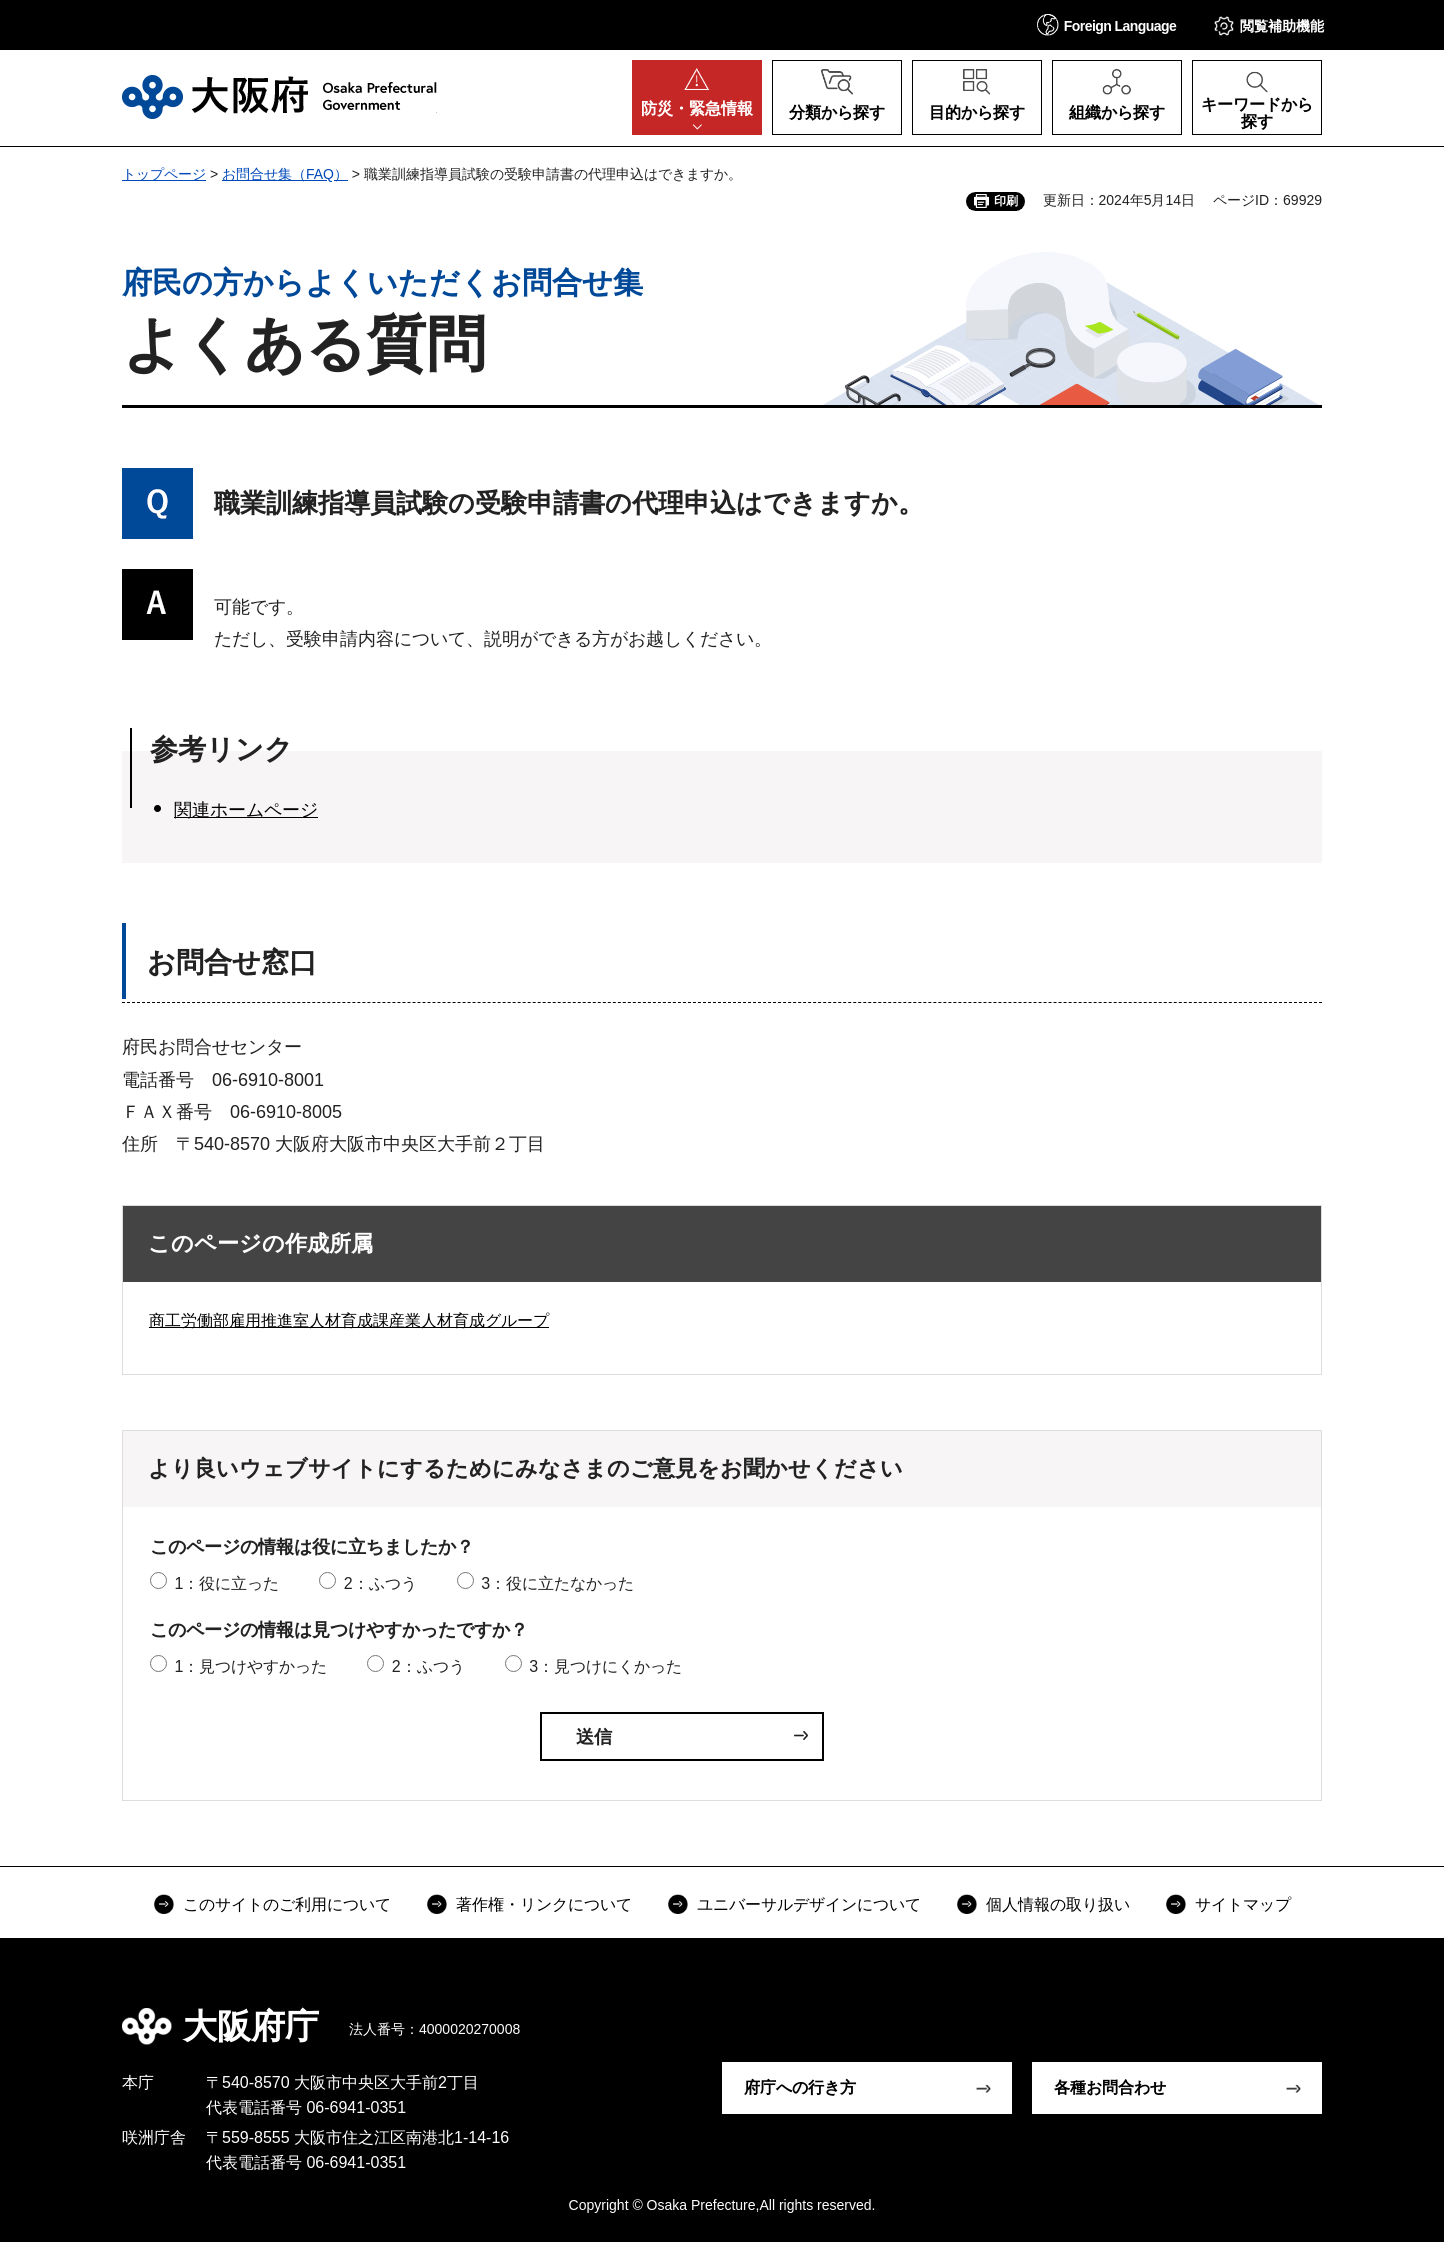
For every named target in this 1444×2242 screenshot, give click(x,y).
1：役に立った (226, 1583)
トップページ (164, 174)
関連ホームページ (246, 810)
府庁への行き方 (800, 2087)
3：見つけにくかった (605, 1666)
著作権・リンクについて (544, 1904)
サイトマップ (1243, 1904)
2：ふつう (380, 1583)
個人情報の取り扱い (1058, 1904)
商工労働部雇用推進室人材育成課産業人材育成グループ (349, 1320)
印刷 (1006, 201)
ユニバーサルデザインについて (809, 1904)
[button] (1107, 24)
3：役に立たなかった (557, 1583)
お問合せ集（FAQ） (285, 174)
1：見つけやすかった (250, 1666)
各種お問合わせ (1110, 2087)
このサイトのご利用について (287, 1904)
